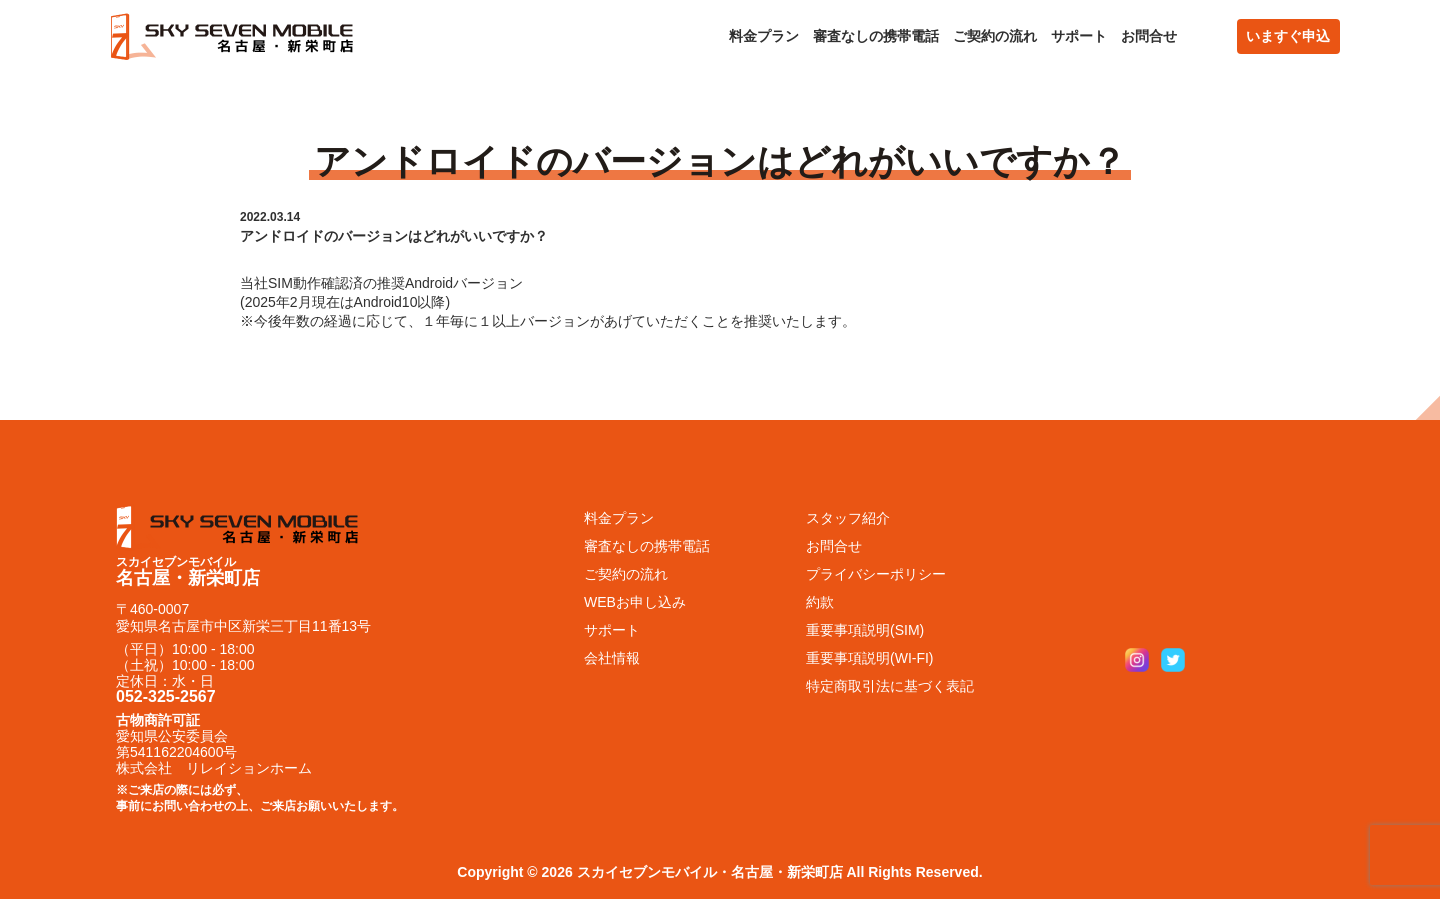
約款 (820, 602)
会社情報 (612, 658)
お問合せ (1149, 36)
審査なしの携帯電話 (876, 36)
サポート (1079, 36)
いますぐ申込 (1288, 36)
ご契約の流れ (995, 36)
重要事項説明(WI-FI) (870, 658)
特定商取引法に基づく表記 (890, 686)
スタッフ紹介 (848, 518)
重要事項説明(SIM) (865, 630)
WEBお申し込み (635, 602)
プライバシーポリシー (876, 574)
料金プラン (764, 36)
